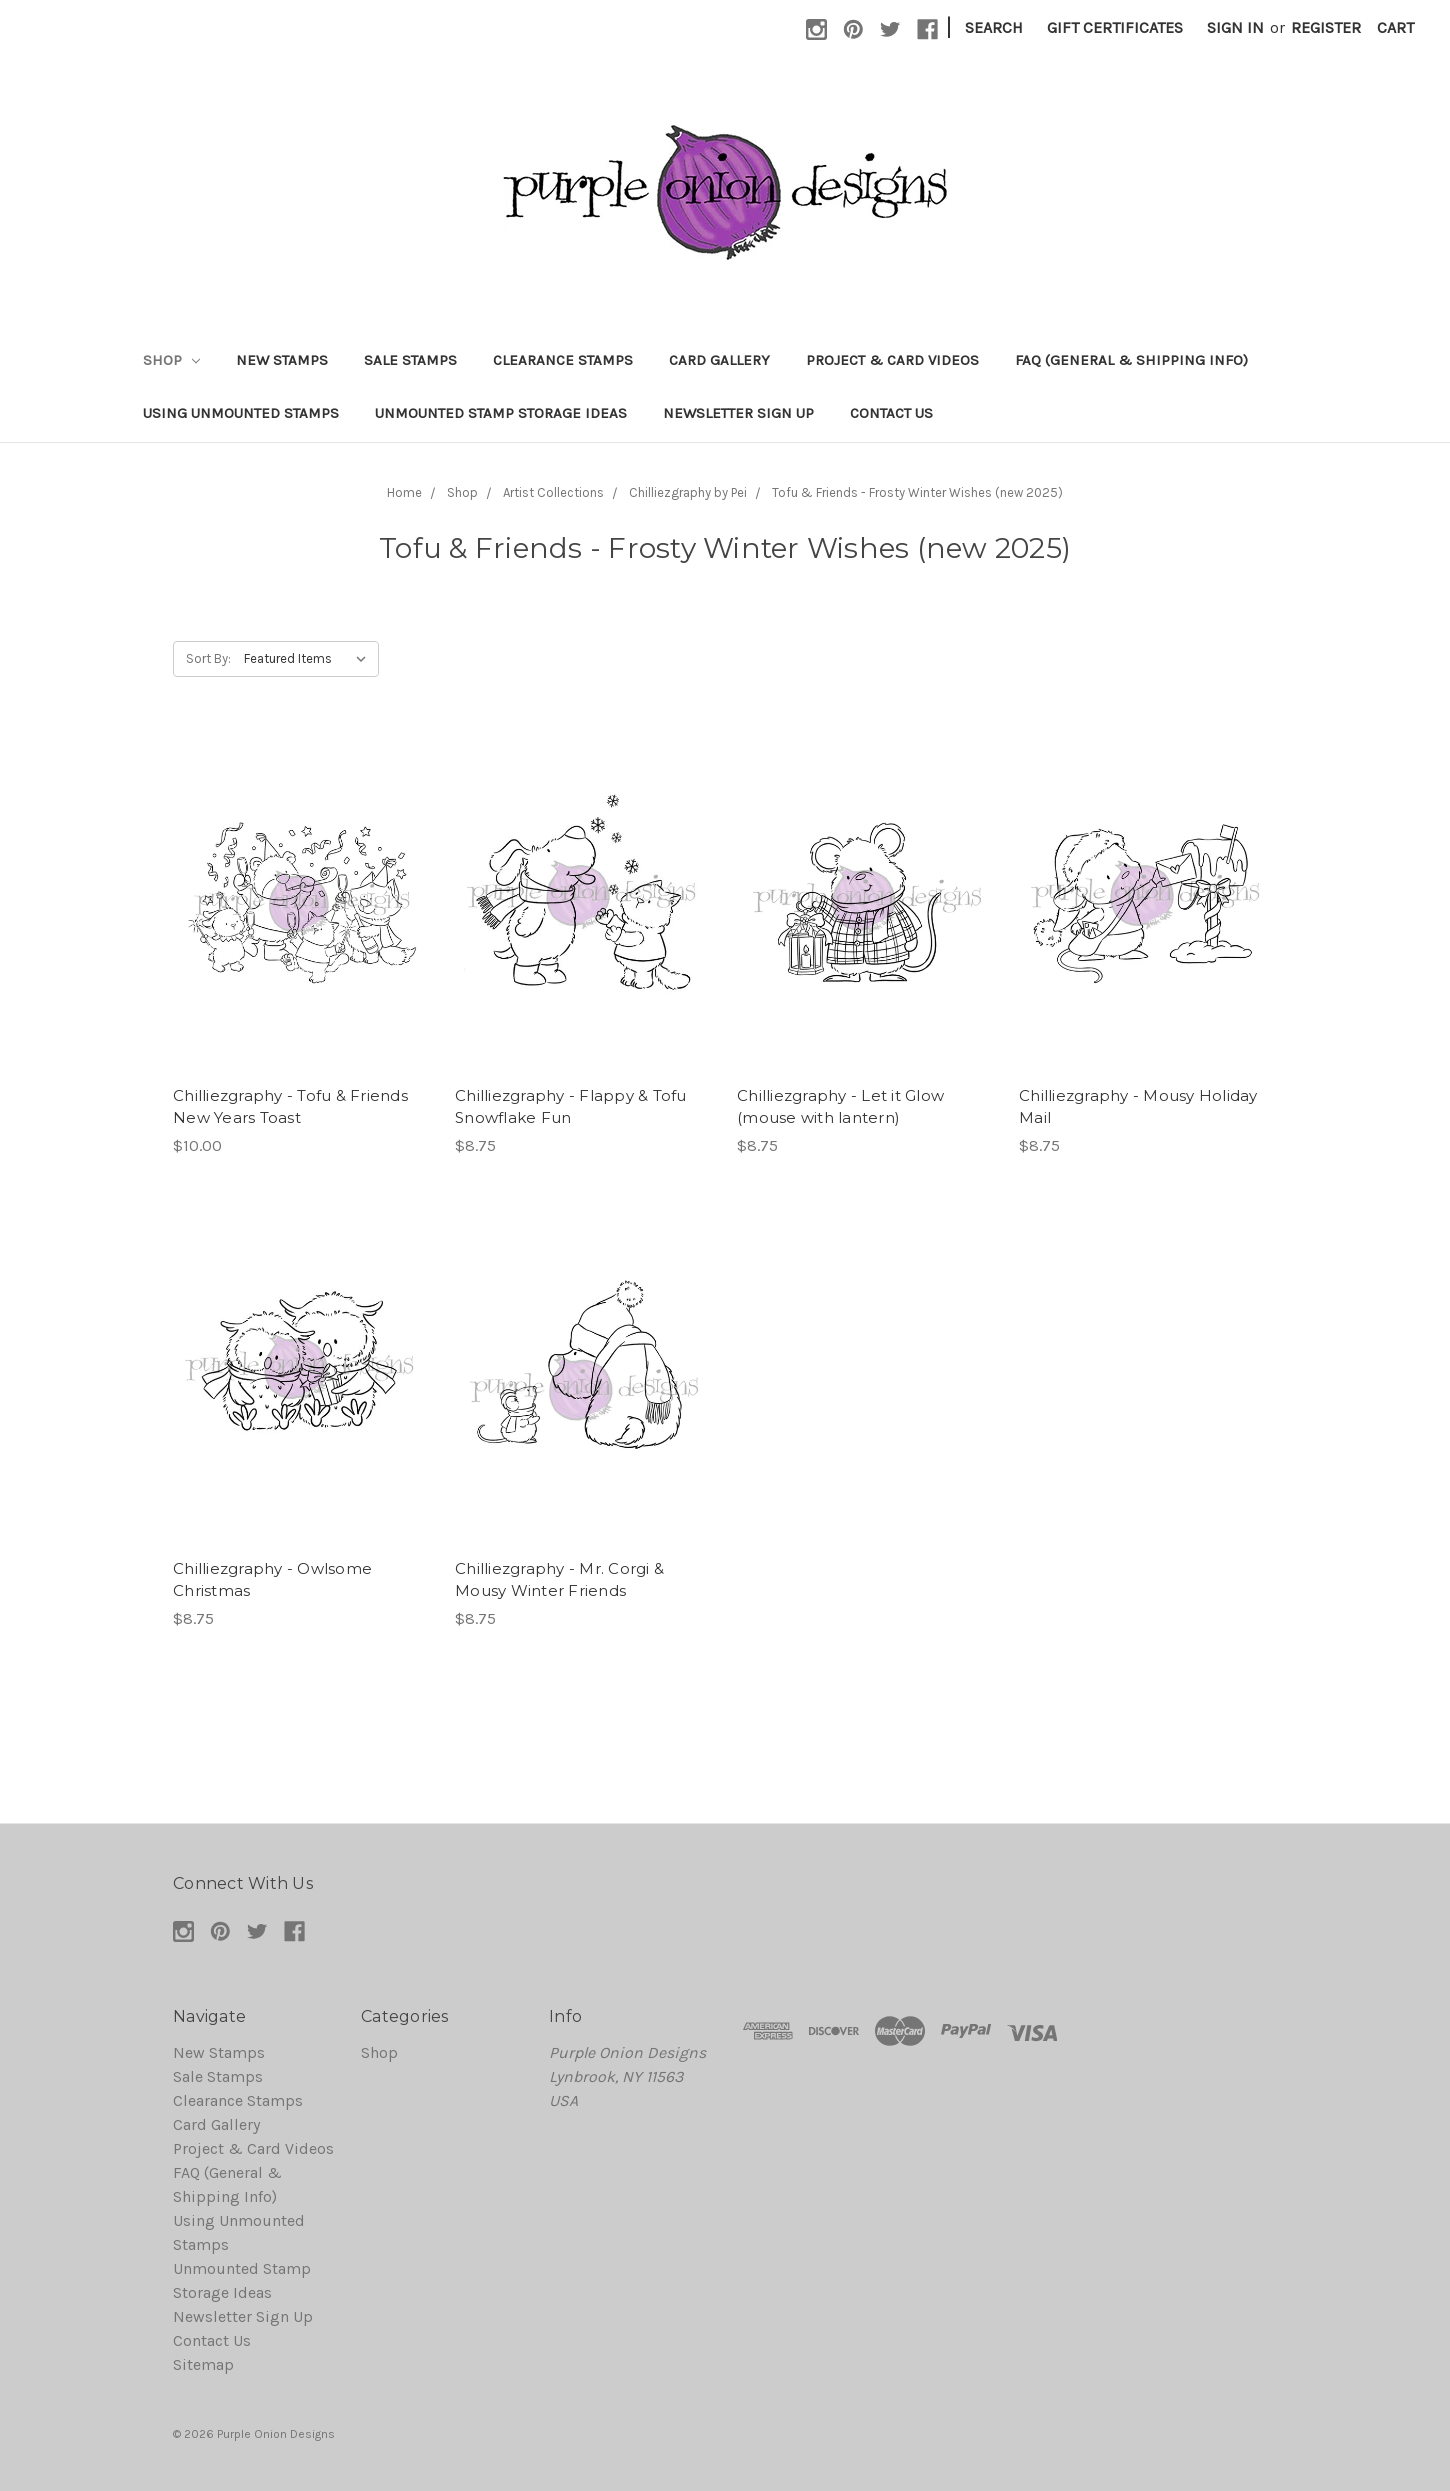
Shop (171, 360)
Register (1326, 27)
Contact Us (891, 413)
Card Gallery (719, 360)
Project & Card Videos (892, 360)
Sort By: (208, 658)
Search (994, 27)
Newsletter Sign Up (738, 413)
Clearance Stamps (563, 360)
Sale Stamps (410, 360)
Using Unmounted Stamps (241, 413)
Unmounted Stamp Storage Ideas (501, 413)
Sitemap (203, 2364)
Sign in (1235, 27)
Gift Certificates (1115, 27)
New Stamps (282, 360)
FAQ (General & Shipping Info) (1131, 360)
